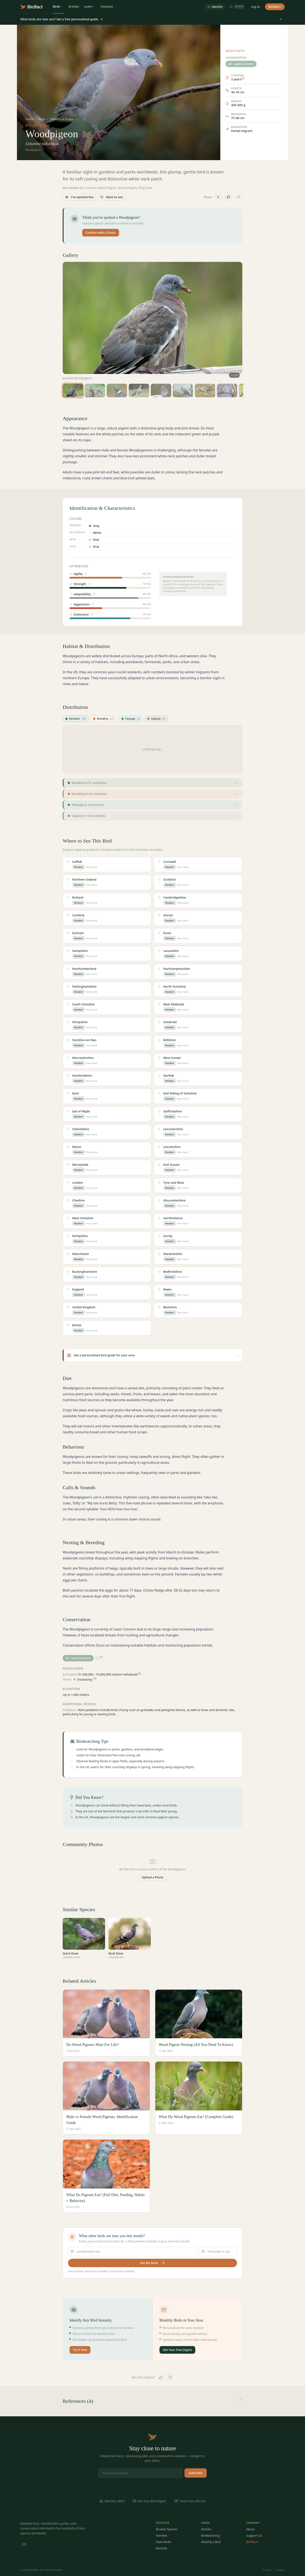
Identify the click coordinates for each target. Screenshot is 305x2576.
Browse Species (166, 2529)
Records (161, 2548)
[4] (242, 78)
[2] (94, 1678)
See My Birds (152, 2263)
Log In (255, 7)
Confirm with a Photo (101, 233)
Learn (90, 6)
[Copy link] (238, 197)
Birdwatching (210, 2535)
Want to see (111, 197)
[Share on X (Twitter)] (218, 197)
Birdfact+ (274, 7)
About (250, 2529)
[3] (139, 1673)
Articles (73, 6)
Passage (131, 718)
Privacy (267, 2570)
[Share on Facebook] (228, 197)
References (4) (152, 2401)
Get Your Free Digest (177, 2350)
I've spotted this (79, 197)
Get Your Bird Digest (149, 2501)
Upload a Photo (152, 1877)
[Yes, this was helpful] (160, 2377)
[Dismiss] (281, 19)
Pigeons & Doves (61, 119)
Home (29, 119)
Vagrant (156, 718)
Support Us (254, 2535)
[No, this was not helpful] (170, 2377)
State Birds (163, 2542)
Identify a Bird (112, 2501)
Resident (75, 718)
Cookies (280, 2570)
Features (108, 6)
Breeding (103, 718)
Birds (58, 6)
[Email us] (24, 2544)
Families (161, 2535)
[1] (101, 1657)
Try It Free (80, 2350)
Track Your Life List (190, 2501)
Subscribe (195, 2473)
